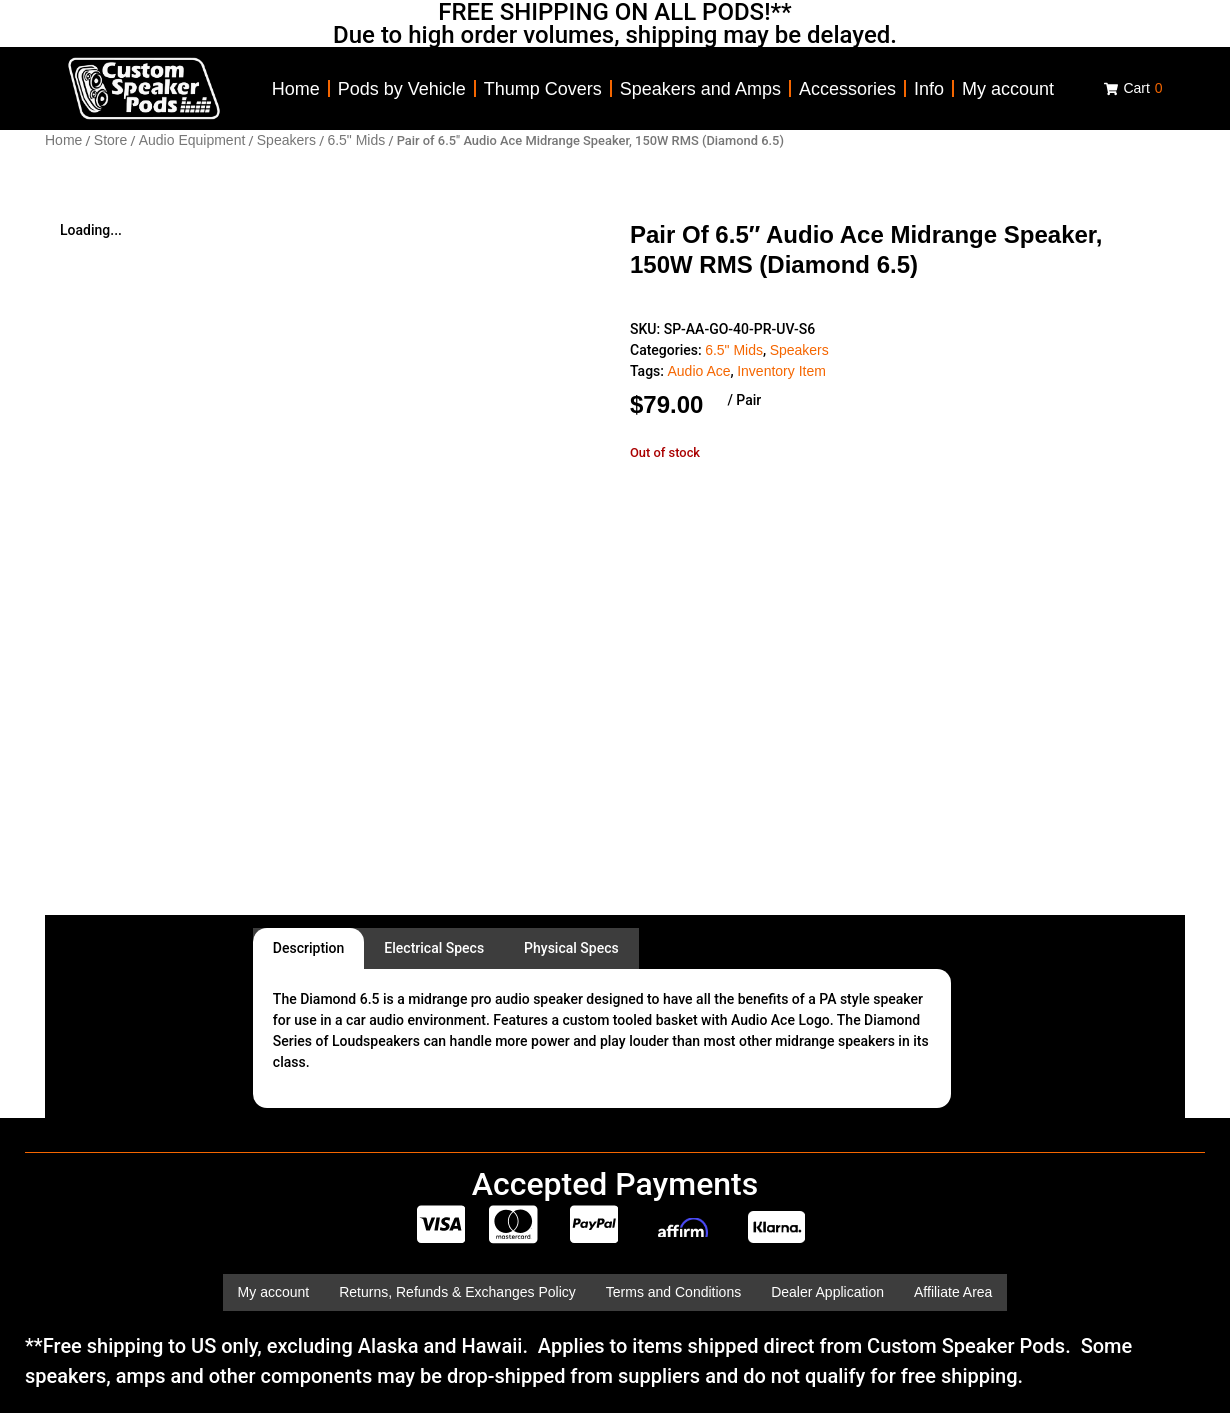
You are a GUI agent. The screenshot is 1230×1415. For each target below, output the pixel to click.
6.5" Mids (356, 140)
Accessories (847, 89)
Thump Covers (543, 89)
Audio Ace (698, 371)
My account (1008, 89)
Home (296, 89)
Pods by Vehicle (402, 89)
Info (929, 89)
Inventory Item (781, 371)
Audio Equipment (192, 140)
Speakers (286, 140)
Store (110, 140)
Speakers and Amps (700, 89)
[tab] (309, 948)
